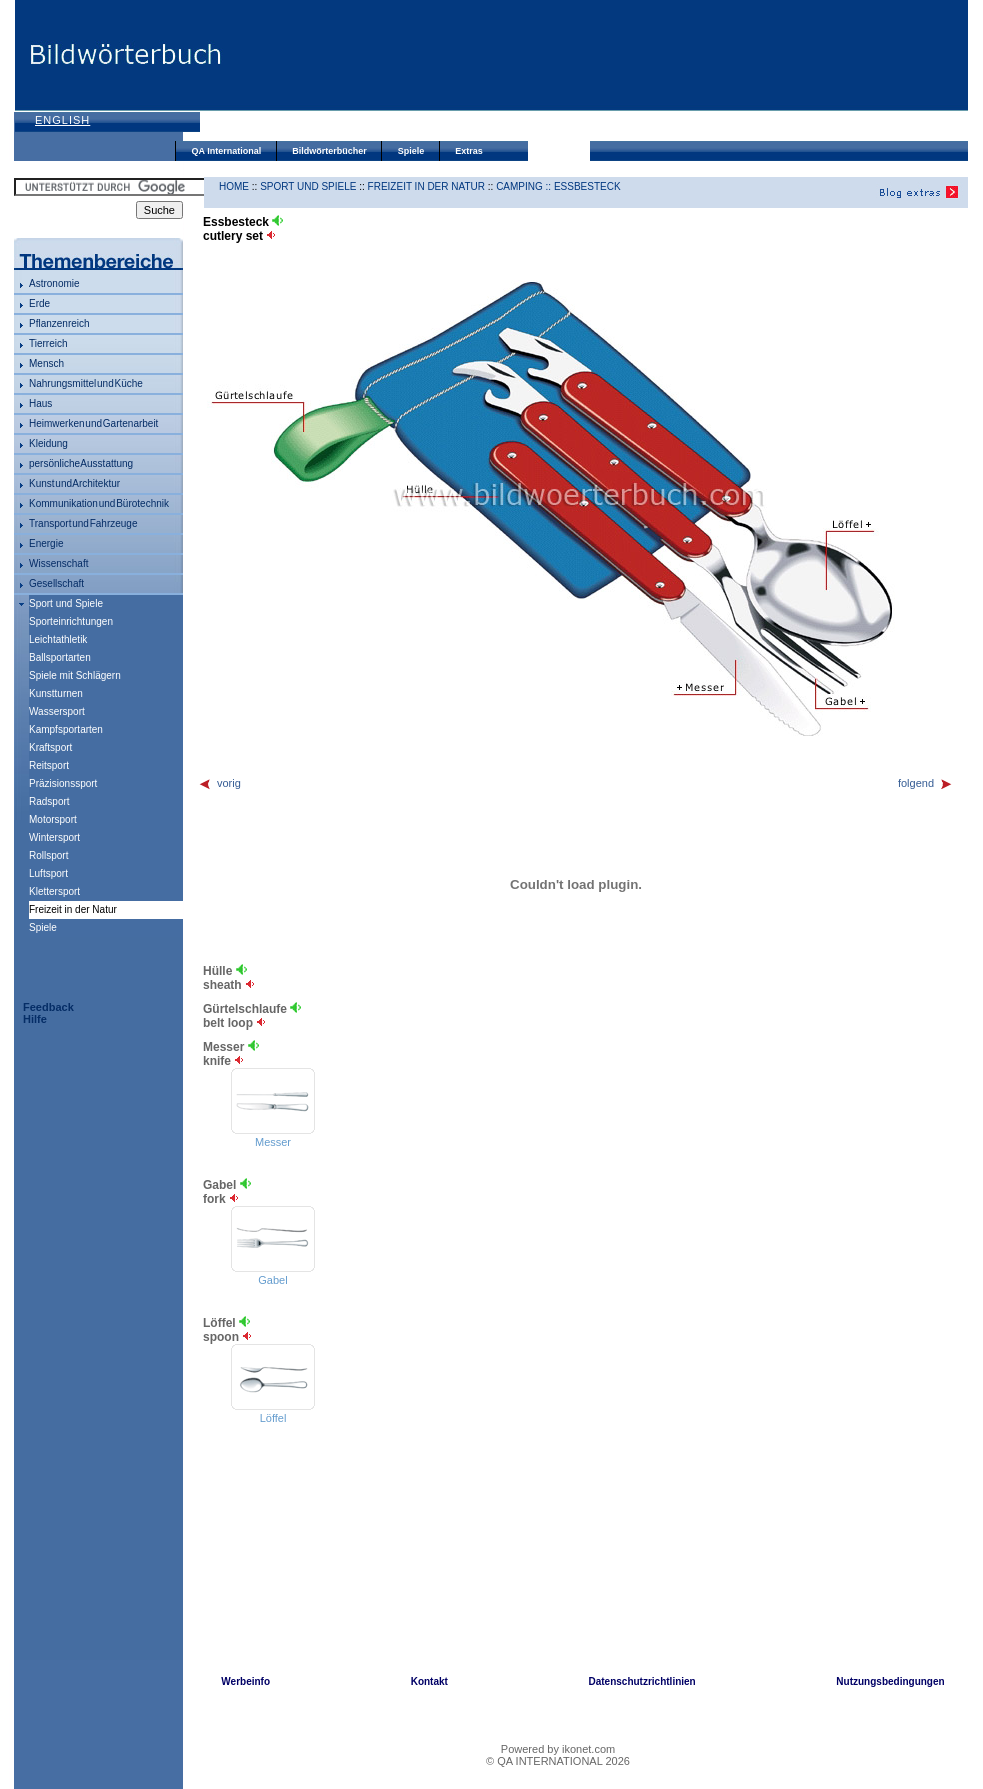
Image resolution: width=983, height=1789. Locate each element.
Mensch (46, 363)
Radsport (49, 801)
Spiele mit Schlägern (75, 675)
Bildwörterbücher (329, 151)
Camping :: (525, 186)
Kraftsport (50, 747)
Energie (46, 543)
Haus (40, 403)
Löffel (273, 1418)
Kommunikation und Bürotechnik (99, 503)
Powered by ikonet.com (558, 1749)
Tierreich (48, 343)
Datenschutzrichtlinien (641, 1681)
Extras (469, 151)
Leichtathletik (58, 639)
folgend (925, 783)
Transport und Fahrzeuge (83, 523)
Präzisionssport (63, 783)
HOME (234, 186)
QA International (227, 151)
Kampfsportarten (66, 729)
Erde (39, 303)
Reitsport (49, 765)
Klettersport (54, 891)
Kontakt (429, 1681)
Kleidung (48, 443)
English (62, 120)
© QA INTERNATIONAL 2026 (558, 1761)
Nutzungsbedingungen (890, 1681)
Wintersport (54, 837)
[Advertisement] (302, 72)
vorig (219, 783)
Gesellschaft (56, 583)
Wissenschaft (58, 563)
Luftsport (48, 873)
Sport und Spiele (66, 603)
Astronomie (54, 283)
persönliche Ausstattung (81, 463)
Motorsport (53, 819)
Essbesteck (587, 186)
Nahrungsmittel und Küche (86, 383)
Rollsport (48, 855)
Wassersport (57, 711)
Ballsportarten (60, 657)
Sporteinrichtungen (71, 621)
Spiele (411, 151)
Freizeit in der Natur (426, 186)
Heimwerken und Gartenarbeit (93, 423)
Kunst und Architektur (74, 483)
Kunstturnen (56, 693)
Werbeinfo (245, 1681)
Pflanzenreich (59, 323)
